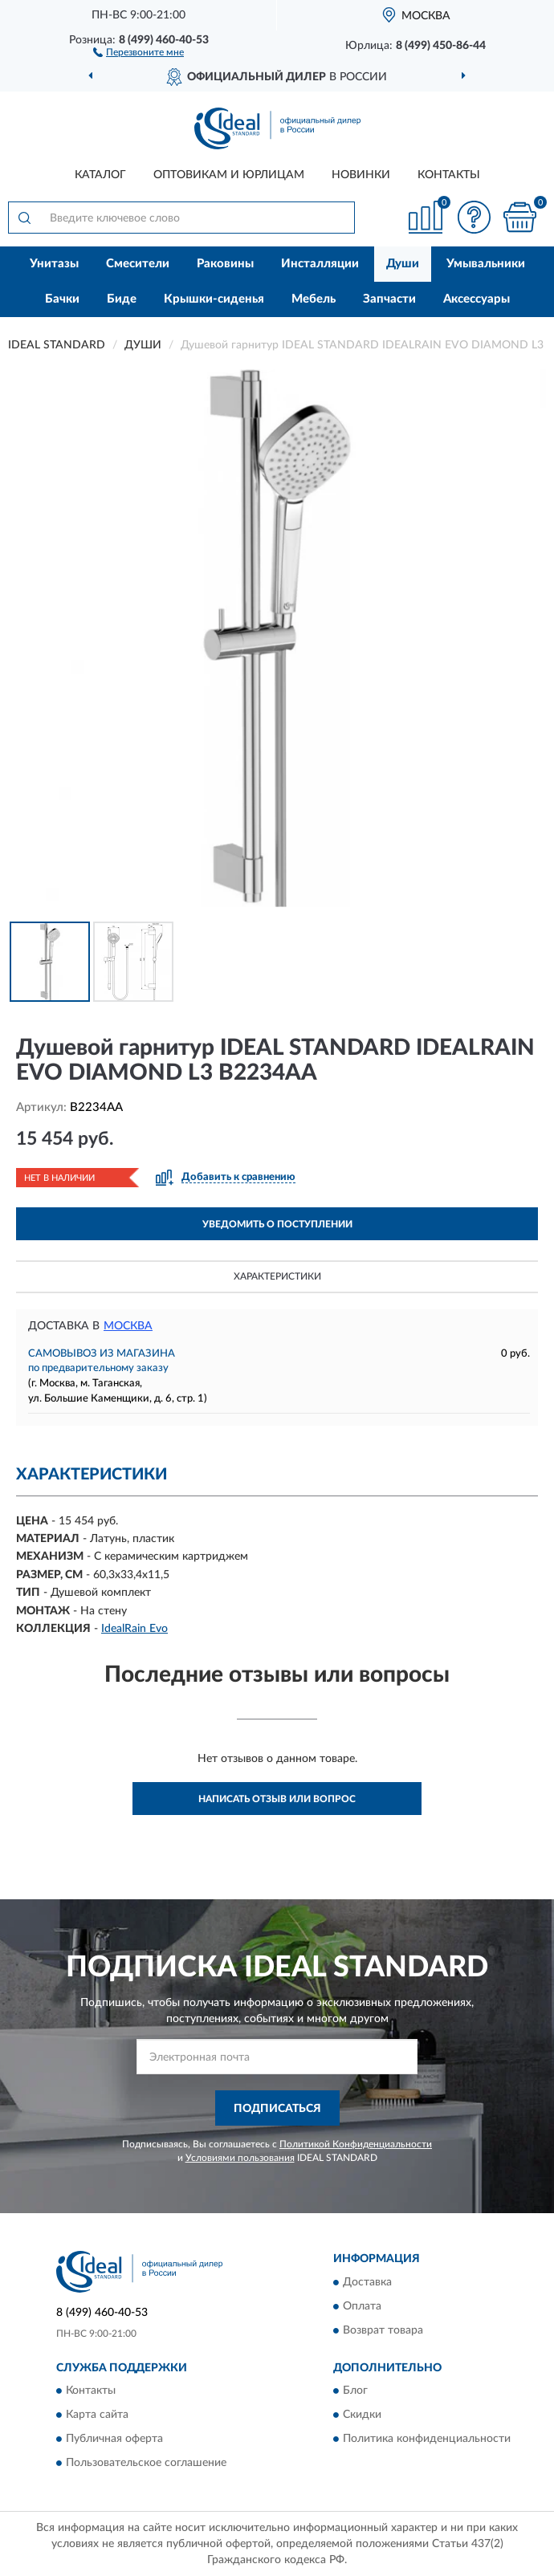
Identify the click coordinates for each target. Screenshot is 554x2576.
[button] (138, 51)
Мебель (313, 299)
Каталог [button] (100, 175)
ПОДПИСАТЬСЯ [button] (277, 2108)
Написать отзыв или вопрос (277, 1799)
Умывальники (485, 264)
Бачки (62, 299)
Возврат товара (383, 2330)
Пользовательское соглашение (146, 2463)
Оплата (362, 2306)
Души (402, 264)
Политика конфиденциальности (427, 2439)
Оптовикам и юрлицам (228, 175)
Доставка (367, 2282)
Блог (355, 2391)
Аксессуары (476, 299)
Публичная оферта (114, 2439)
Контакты (449, 175)
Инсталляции (320, 264)
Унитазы (54, 264)
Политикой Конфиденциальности (355, 2144)
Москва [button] (128, 1326)
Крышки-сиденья (214, 299)
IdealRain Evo (134, 1628)
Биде (121, 299)
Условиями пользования (240, 2158)
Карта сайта (97, 2415)
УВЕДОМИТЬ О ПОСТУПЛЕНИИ (277, 1224)
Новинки (361, 175)
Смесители (137, 264)
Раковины (225, 264)
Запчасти (389, 299)
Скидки (362, 2415)
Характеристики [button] (277, 1276)
